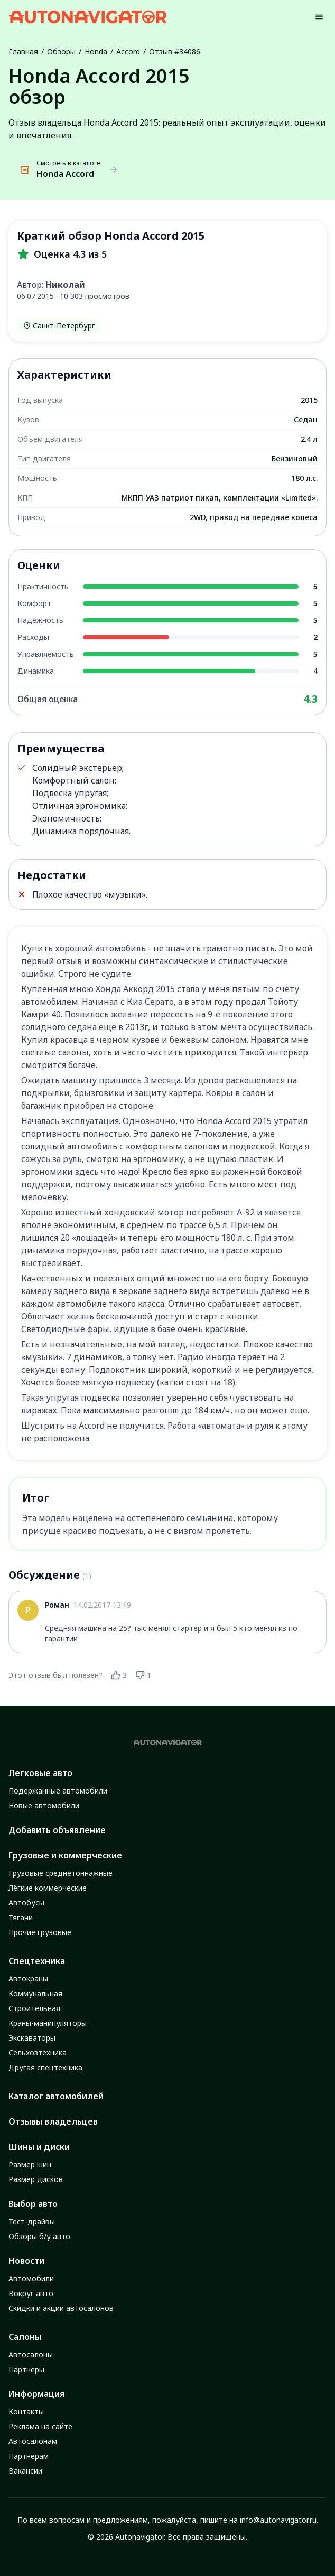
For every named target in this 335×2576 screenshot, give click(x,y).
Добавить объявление (57, 1830)
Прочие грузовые (39, 1932)
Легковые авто (40, 1773)
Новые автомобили (43, 1805)
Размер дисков (35, 2179)
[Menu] (319, 17)
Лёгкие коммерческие (47, 1888)
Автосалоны (30, 2354)
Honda (96, 51)
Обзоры (61, 51)
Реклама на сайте (40, 2426)
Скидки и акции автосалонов (61, 2308)
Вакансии (25, 2471)
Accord (128, 51)
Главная (23, 51)
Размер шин (29, 2164)
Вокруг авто (30, 2293)
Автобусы (26, 1903)
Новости (26, 2261)
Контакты (26, 2412)
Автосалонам (32, 2441)
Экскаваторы (31, 2038)
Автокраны (28, 1979)
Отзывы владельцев (53, 2121)
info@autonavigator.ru (278, 2520)
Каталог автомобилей (56, 2096)
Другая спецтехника (45, 2067)
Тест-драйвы (31, 2221)
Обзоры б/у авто (39, 2236)
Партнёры (26, 2369)
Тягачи (20, 1917)
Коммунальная (35, 1993)
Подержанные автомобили (57, 1791)
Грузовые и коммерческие (65, 1855)
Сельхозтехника (37, 2052)
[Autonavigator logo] (87, 16)
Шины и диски (39, 2147)
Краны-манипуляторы (47, 2023)
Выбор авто (33, 2204)
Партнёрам (28, 2456)
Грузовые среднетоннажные (60, 1873)
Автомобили (31, 2278)
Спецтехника (36, 1961)
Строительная (34, 2008)
